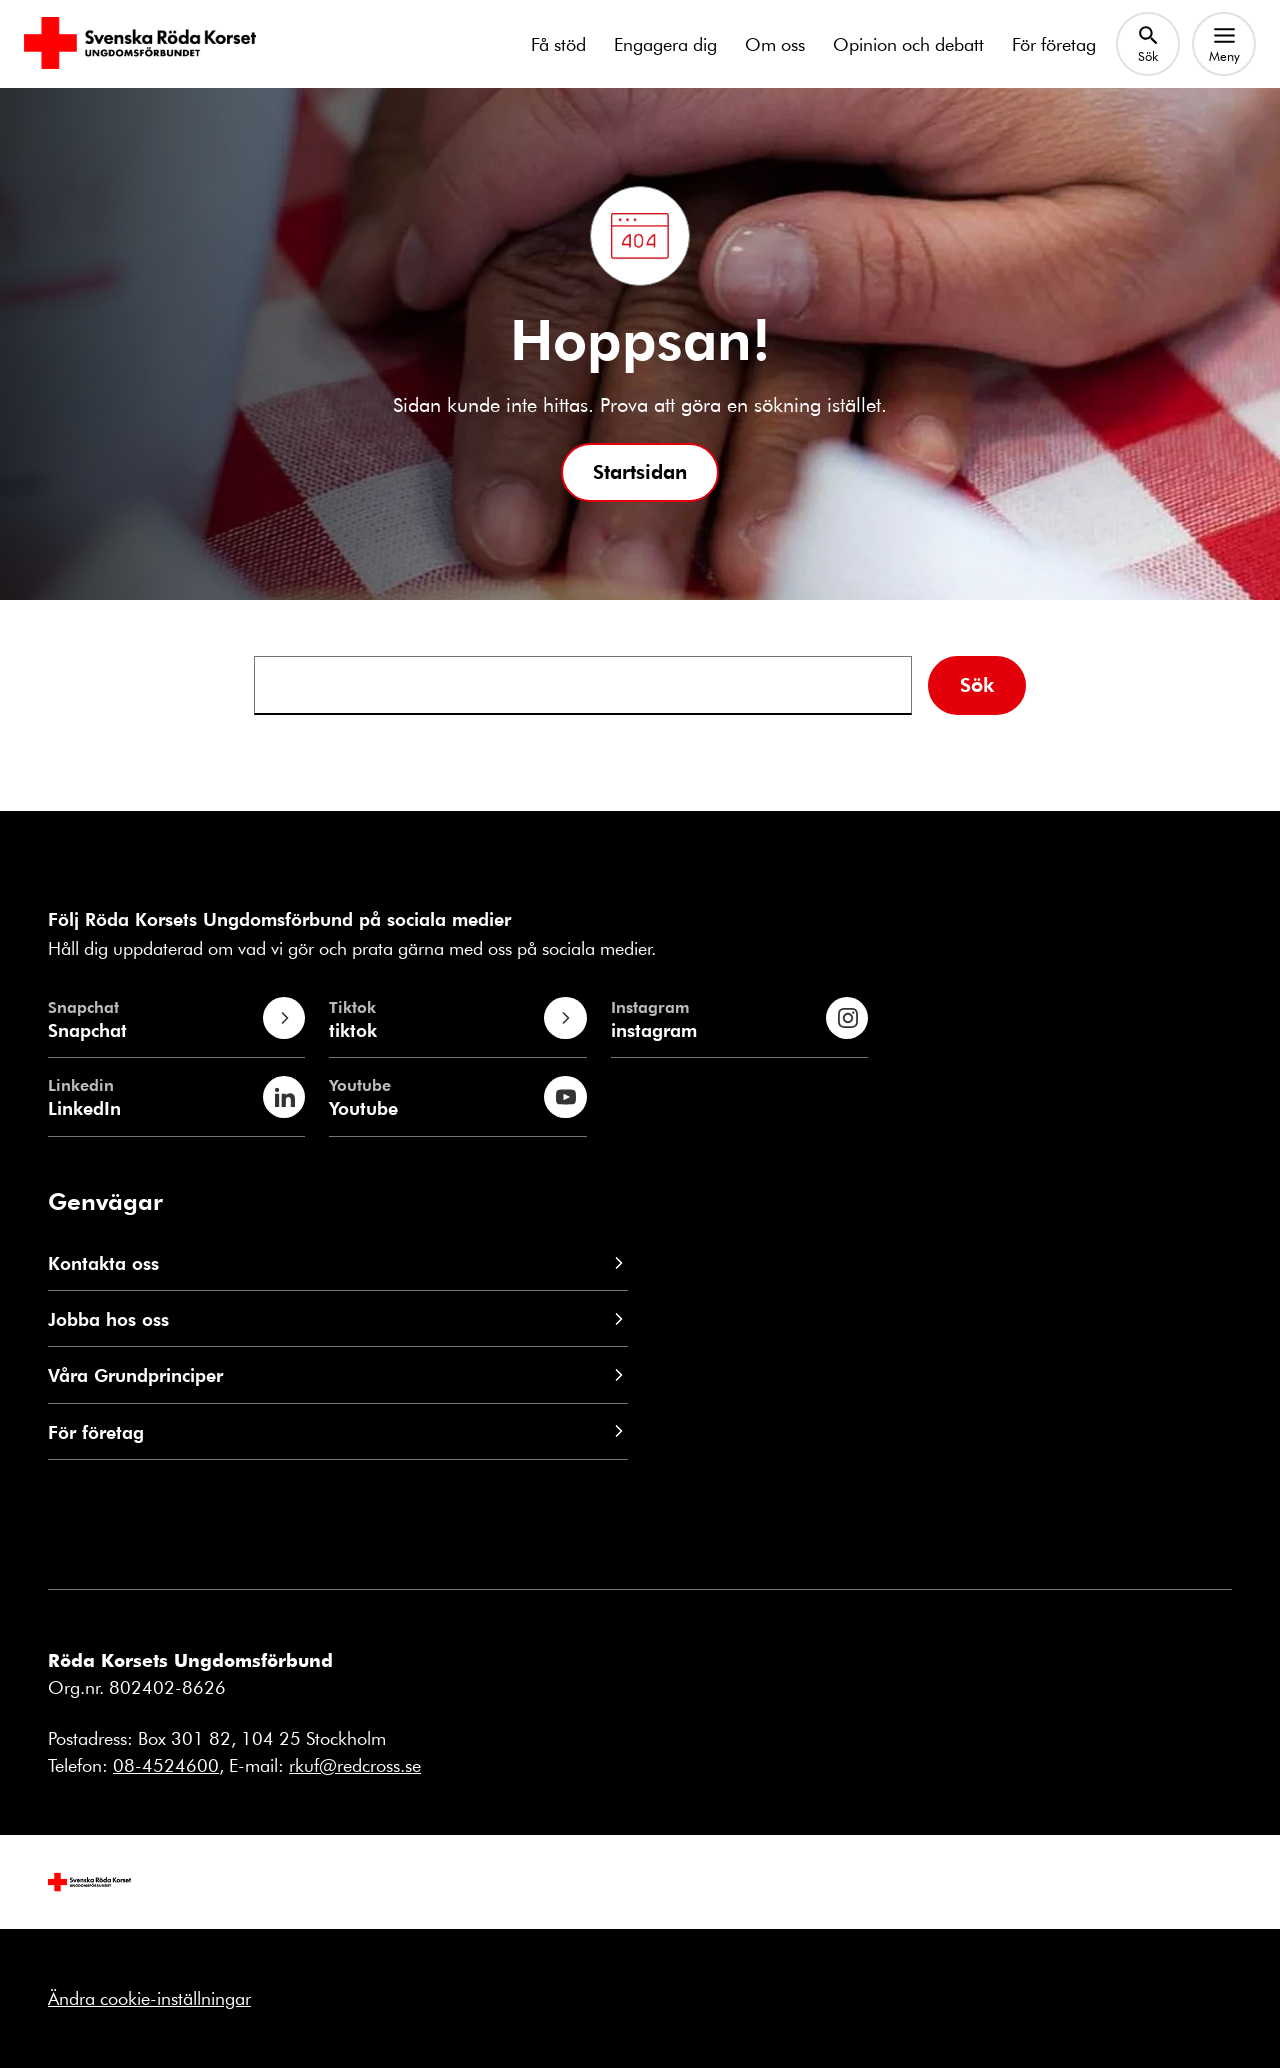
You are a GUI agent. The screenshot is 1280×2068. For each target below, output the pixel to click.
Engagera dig (665, 44)
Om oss (775, 44)
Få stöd (558, 44)
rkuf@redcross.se (355, 1765)
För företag (1054, 44)
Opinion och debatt (908, 44)
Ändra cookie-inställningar (149, 1998)
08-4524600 (166, 1765)
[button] (640, 472)
